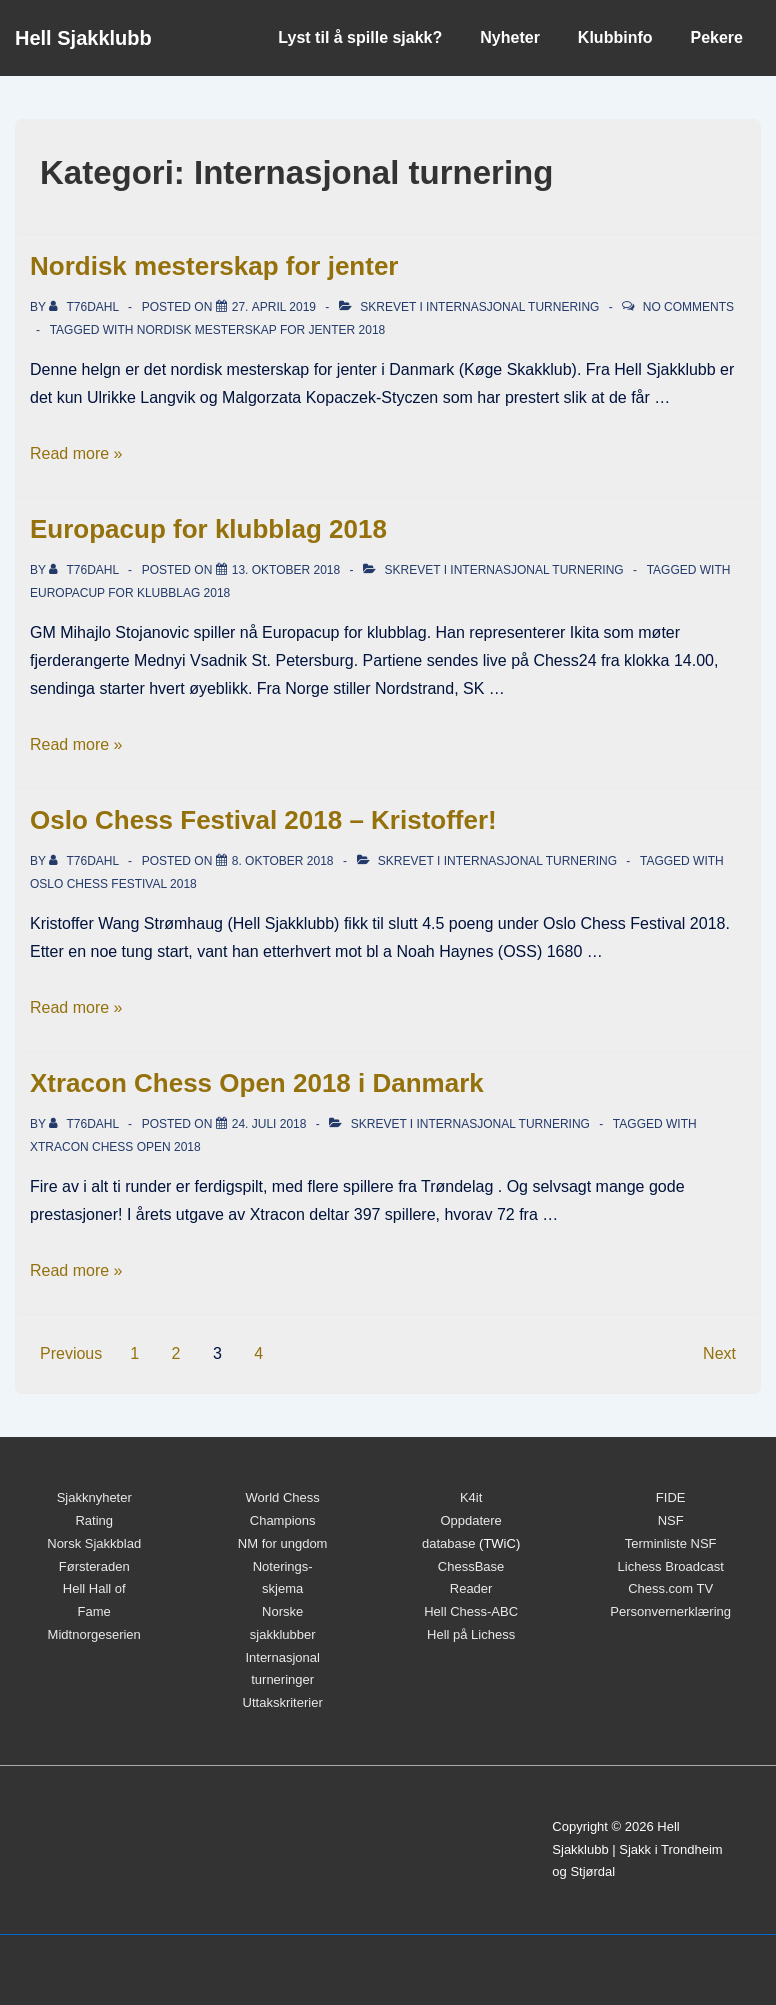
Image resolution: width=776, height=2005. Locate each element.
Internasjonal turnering (512, 307)
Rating (94, 1520)
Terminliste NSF (671, 1543)
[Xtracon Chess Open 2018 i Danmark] (269, 1124)
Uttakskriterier (283, 1702)
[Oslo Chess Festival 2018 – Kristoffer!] (283, 861)
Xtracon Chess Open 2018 (115, 1147)
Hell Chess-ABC (471, 1611)
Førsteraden (94, 1566)
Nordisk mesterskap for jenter (214, 266)
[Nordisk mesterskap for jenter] (274, 307)
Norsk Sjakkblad (94, 1543)
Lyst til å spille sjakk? (360, 37)
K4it (471, 1497)
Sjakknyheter (94, 1497)
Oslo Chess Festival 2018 (113, 884)
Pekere (717, 37)
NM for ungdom (283, 1543)
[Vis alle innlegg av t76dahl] (85, 307)
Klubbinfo (615, 37)
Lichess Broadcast (671, 1566)
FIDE (671, 1497)
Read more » (76, 453)
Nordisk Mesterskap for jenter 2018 (261, 330)
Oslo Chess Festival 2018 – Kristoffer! (263, 820)
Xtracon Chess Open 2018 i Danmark (257, 1083)
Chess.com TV (670, 1588)
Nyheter (510, 37)
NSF (671, 1520)
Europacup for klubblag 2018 (208, 529)
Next (719, 1353)
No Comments (688, 307)
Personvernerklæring (670, 1611)
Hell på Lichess (471, 1634)
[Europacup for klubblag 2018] (286, 570)
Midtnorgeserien (94, 1634)
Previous (71, 1353)
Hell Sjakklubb (83, 38)
